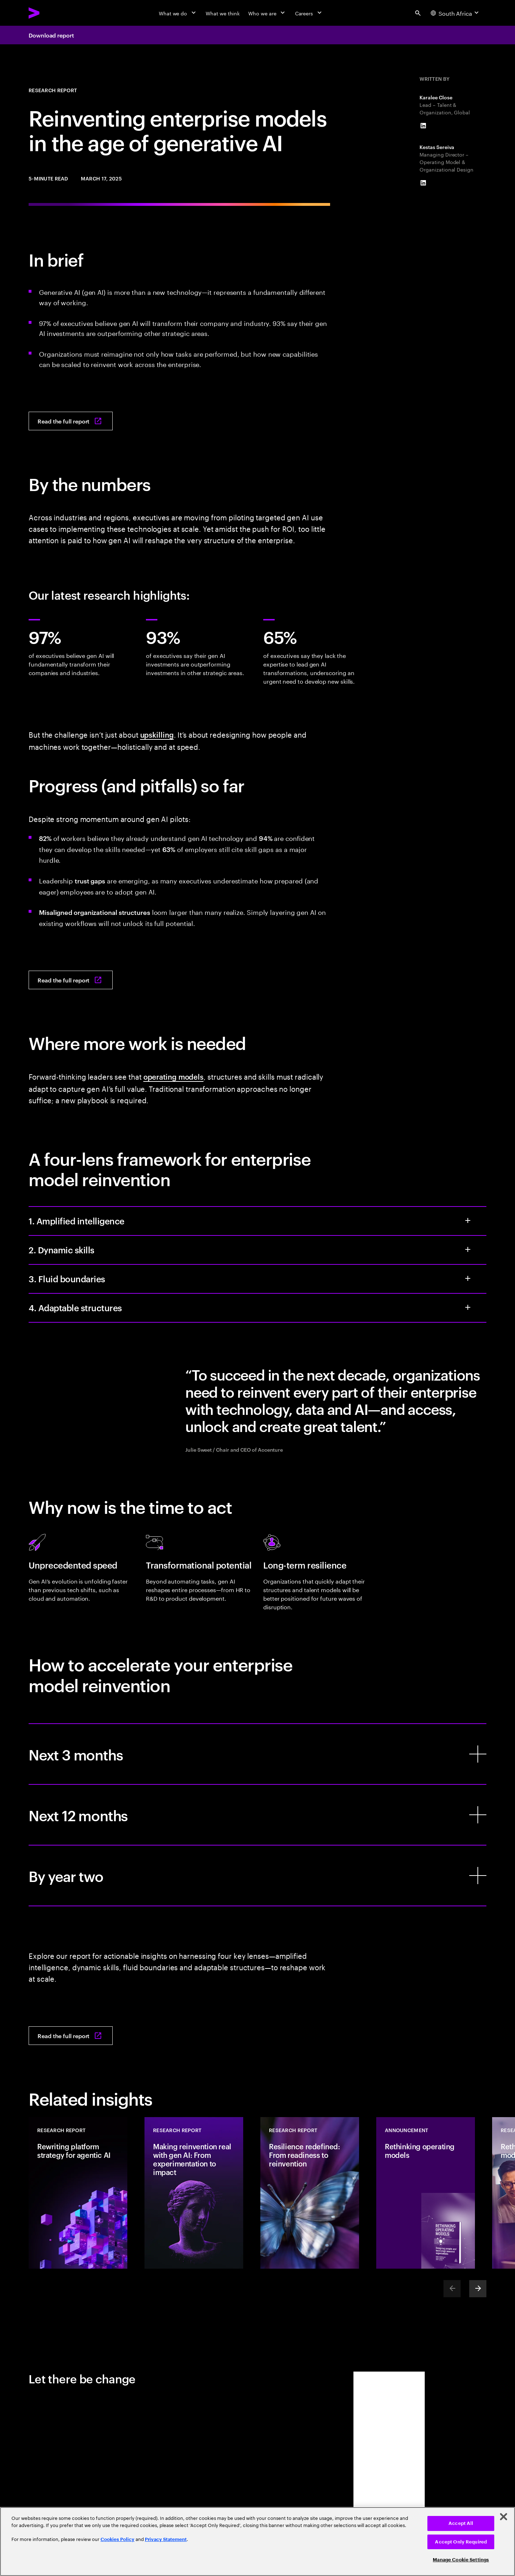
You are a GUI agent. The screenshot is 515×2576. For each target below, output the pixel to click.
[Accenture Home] (50, 13)
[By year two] (257, 1876)
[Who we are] (267, 13)
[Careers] (309, 13)
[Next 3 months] (257, 1754)
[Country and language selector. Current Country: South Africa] (455, 12)
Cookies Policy (117, 2539)
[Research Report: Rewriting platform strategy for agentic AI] (78, 2193)
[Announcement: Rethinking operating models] (425, 2193)
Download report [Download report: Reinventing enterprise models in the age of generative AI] (51, 35)
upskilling (157, 734)
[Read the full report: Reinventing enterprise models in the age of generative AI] (71, 421)
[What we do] (178, 13)
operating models (173, 1076)
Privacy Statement (166, 2539)
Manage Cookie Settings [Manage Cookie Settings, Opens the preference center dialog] (461, 2559)
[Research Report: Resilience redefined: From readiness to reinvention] (309, 2193)
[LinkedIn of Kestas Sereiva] (423, 183)
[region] (257, 2541)
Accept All (460, 2523)
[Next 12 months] (257, 1815)
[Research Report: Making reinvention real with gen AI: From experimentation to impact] (193, 2193)
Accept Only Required (461, 2542)
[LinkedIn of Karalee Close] (423, 125)
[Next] (477, 2288)
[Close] (503, 2517)
